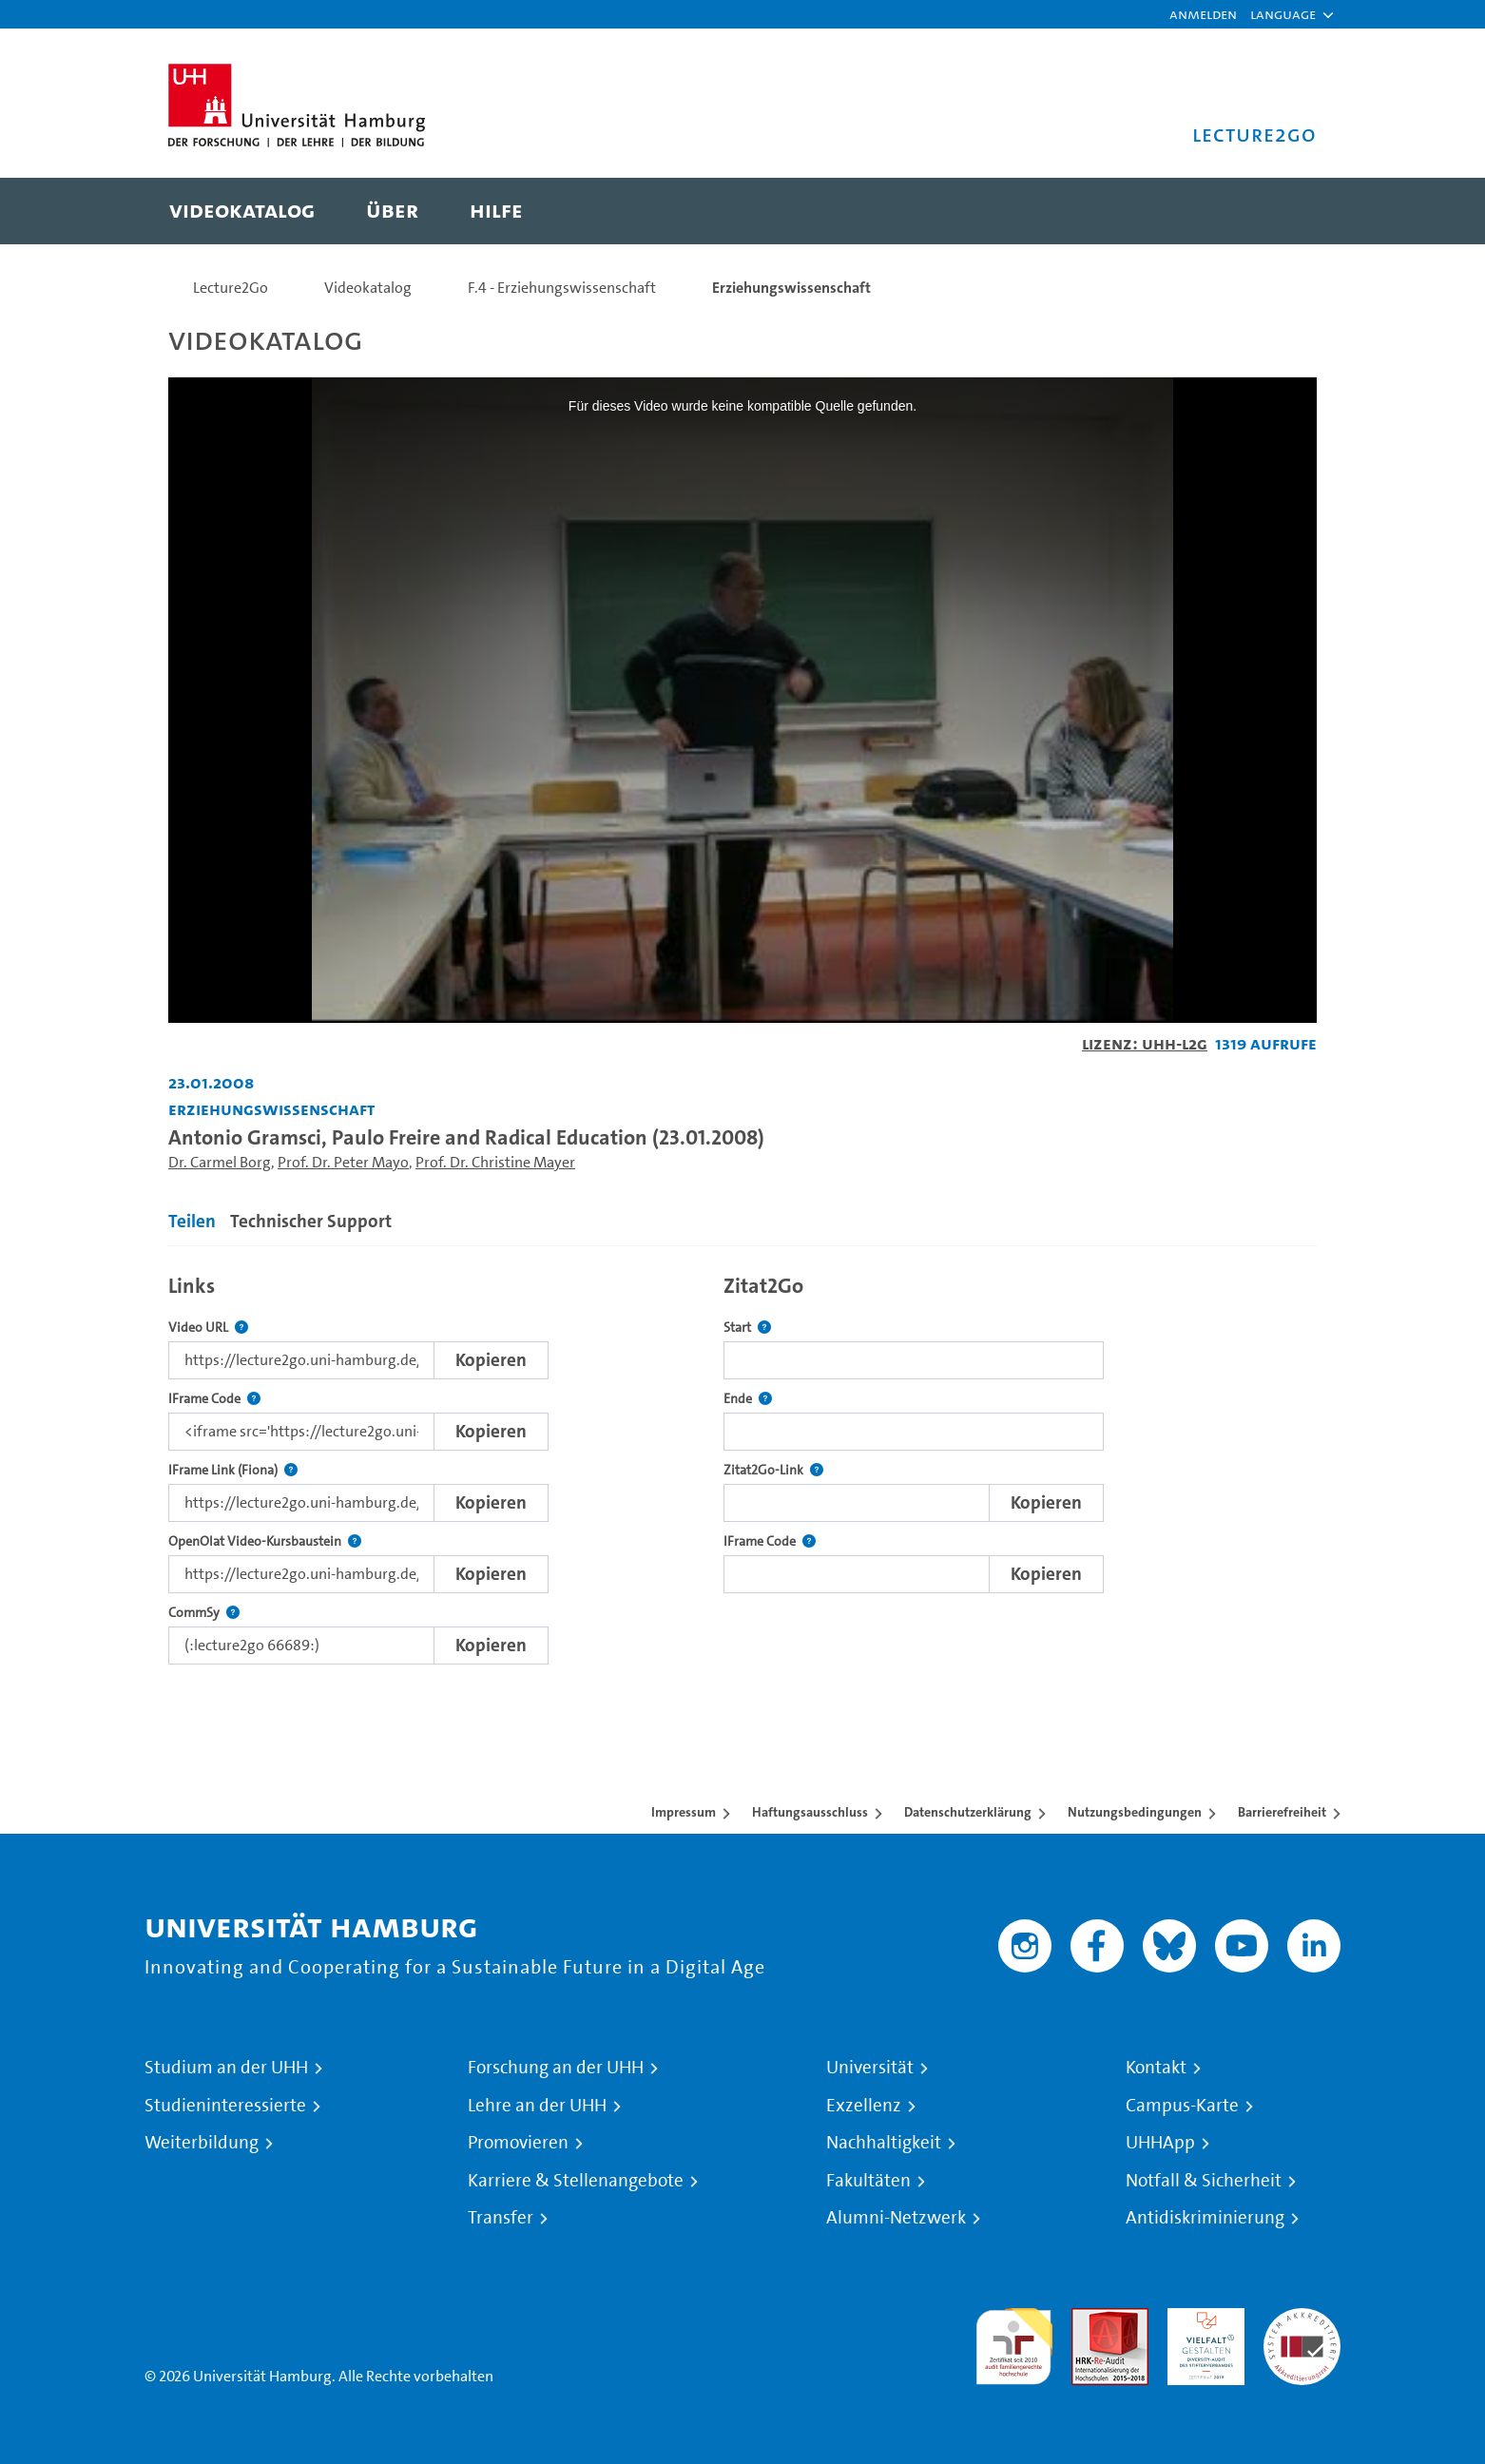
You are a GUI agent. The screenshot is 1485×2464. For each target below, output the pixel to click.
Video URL (208, 1328)
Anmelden (1203, 14)
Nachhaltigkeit (883, 2142)
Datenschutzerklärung (968, 1811)
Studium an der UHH (226, 2067)
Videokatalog (368, 288)
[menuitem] (242, 211)
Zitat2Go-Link (773, 1470)
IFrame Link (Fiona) (233, 1470)
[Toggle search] (1283, 211)
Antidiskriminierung (1205, 2217)
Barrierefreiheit (1282, 1811)
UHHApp (1160, 2142)
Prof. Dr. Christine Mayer (495, 1162)
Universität (870, 2067)
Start (747, 1328)
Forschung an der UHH (556, 2067)
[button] (1283, 14)
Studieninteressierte (225, 2105)
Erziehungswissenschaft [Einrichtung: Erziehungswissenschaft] (271, 1109)
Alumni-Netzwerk (896, 2217)
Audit (1089, 2319)
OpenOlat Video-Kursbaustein (264, 1541)
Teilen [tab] (192, 1221)
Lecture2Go (230, 288)
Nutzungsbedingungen (1135, 1811)
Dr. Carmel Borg (219, 1162)
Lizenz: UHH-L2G (1144, 1043)
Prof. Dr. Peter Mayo (343, 1162)
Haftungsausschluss (810, 1811)
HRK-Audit (1201, 2319)
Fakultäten (868, 2180)
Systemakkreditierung (1301, 2319)
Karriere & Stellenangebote (576, 2180)
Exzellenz (863, 2105)
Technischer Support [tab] (311, 1221)
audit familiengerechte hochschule (1013, 2342)
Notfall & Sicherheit (1204, 2180)
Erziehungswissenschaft (791, 288)
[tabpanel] (742, 1464)
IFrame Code (214, 1399)
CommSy (204, 1613)
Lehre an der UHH (537, 2105)
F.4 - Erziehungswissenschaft (562, 288)
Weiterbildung (202, 2142)
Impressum (683, 1811)
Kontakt (1156, 2067)
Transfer (500, 2217)
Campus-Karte (1182, 2105)
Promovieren (518, 2142)
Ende (747, 1399)
